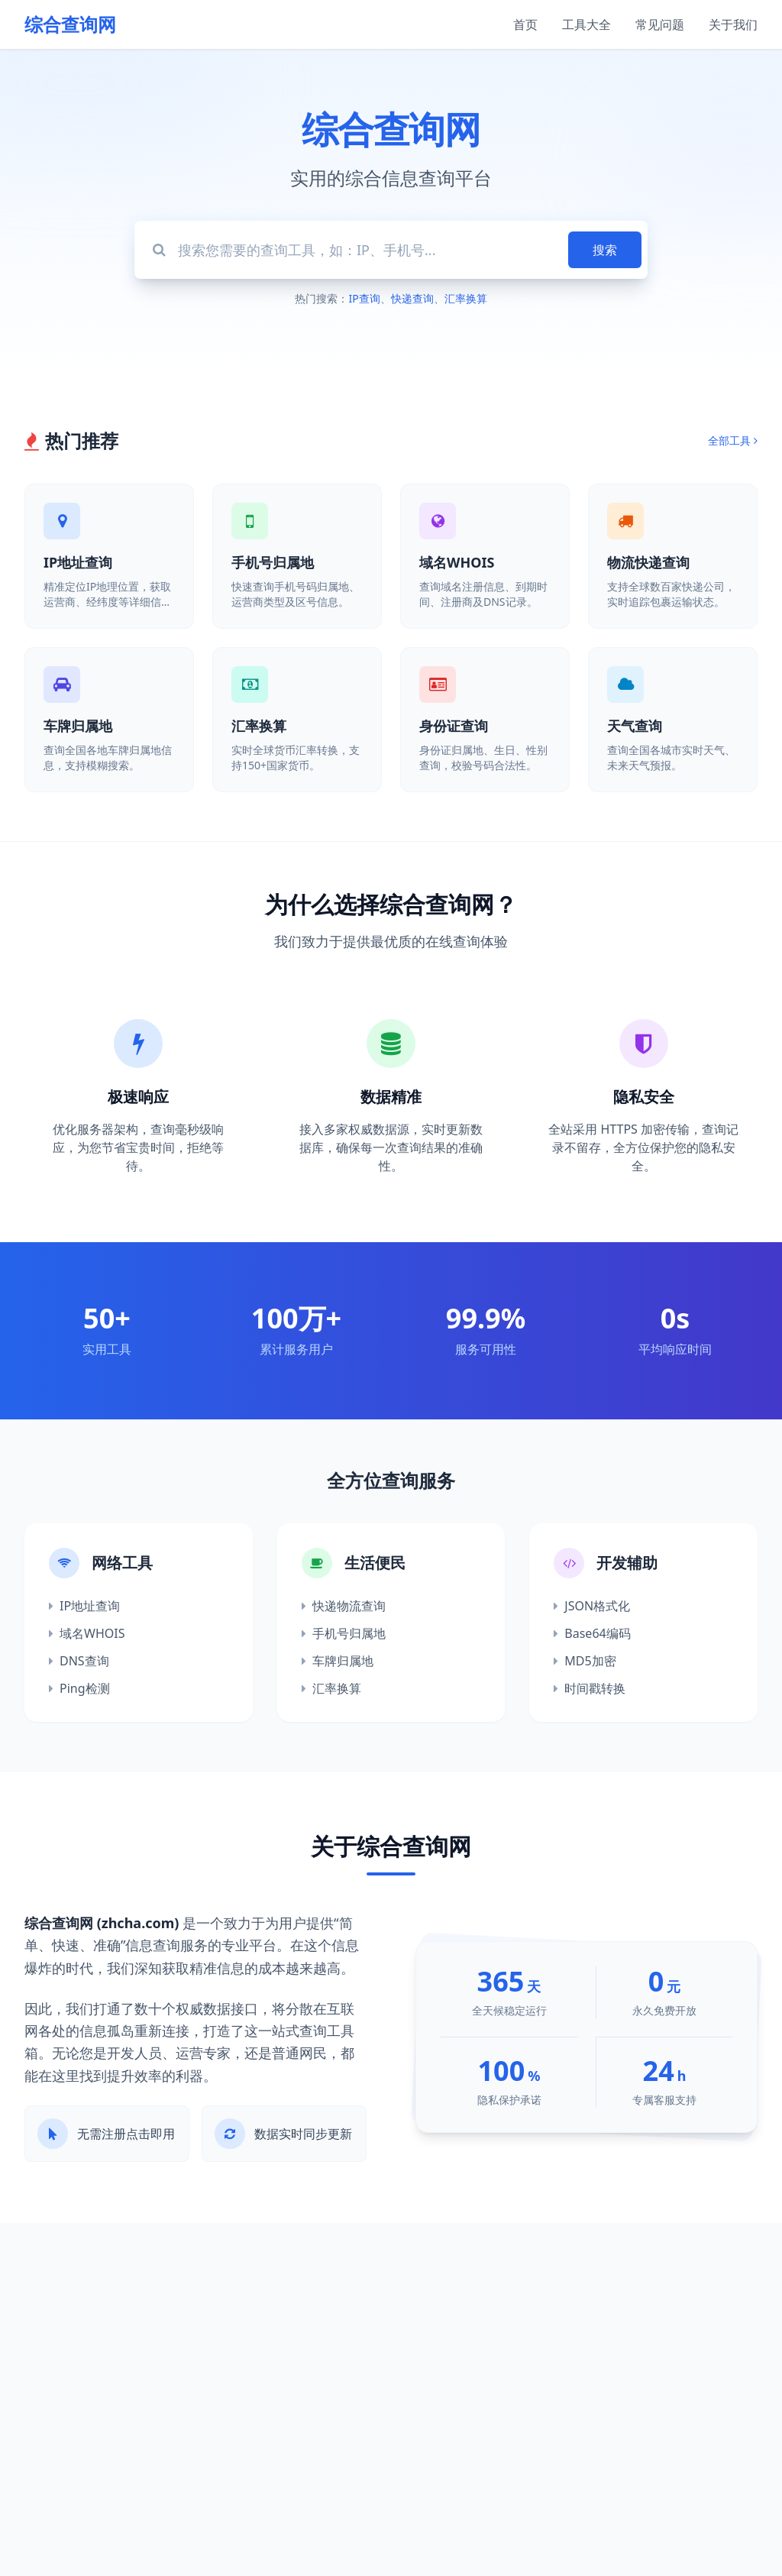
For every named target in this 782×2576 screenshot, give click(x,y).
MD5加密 (585, 1660)
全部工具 (733, 440)
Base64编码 (592, 1633)
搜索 (605, 249)
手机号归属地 (344, 1633)
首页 (525, 24)
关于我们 (733, 24)
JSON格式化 (592, 1605)
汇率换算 (465, 298)
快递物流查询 (344, 1605)
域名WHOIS (86, 1633)
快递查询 (412, 298)
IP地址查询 (84, 1605)
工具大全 (586, 24)
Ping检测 (79, 1688)
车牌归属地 (337, 1660)
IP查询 (364, 298)
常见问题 (659, 24)
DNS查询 (79, 1660)
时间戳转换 (589, 1688)
